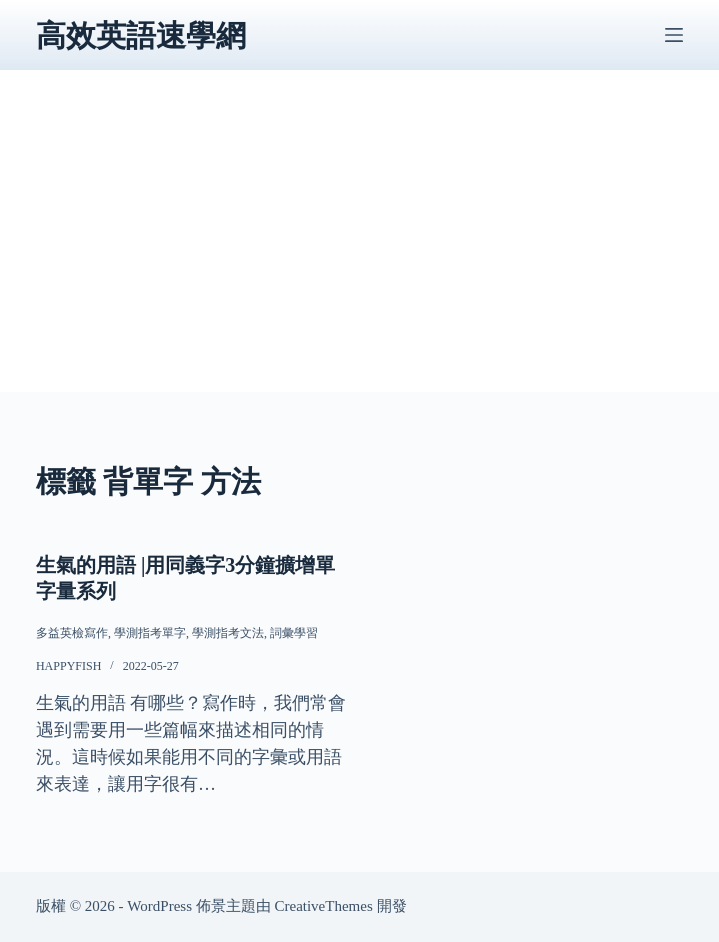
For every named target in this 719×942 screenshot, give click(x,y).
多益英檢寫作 (72, 633)
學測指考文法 (228, 633)
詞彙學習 (294, 633)
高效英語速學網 (141, 35)
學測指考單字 (150, 633)
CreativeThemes (323, 906)
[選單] (674, 35)
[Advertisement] (359, 252)
